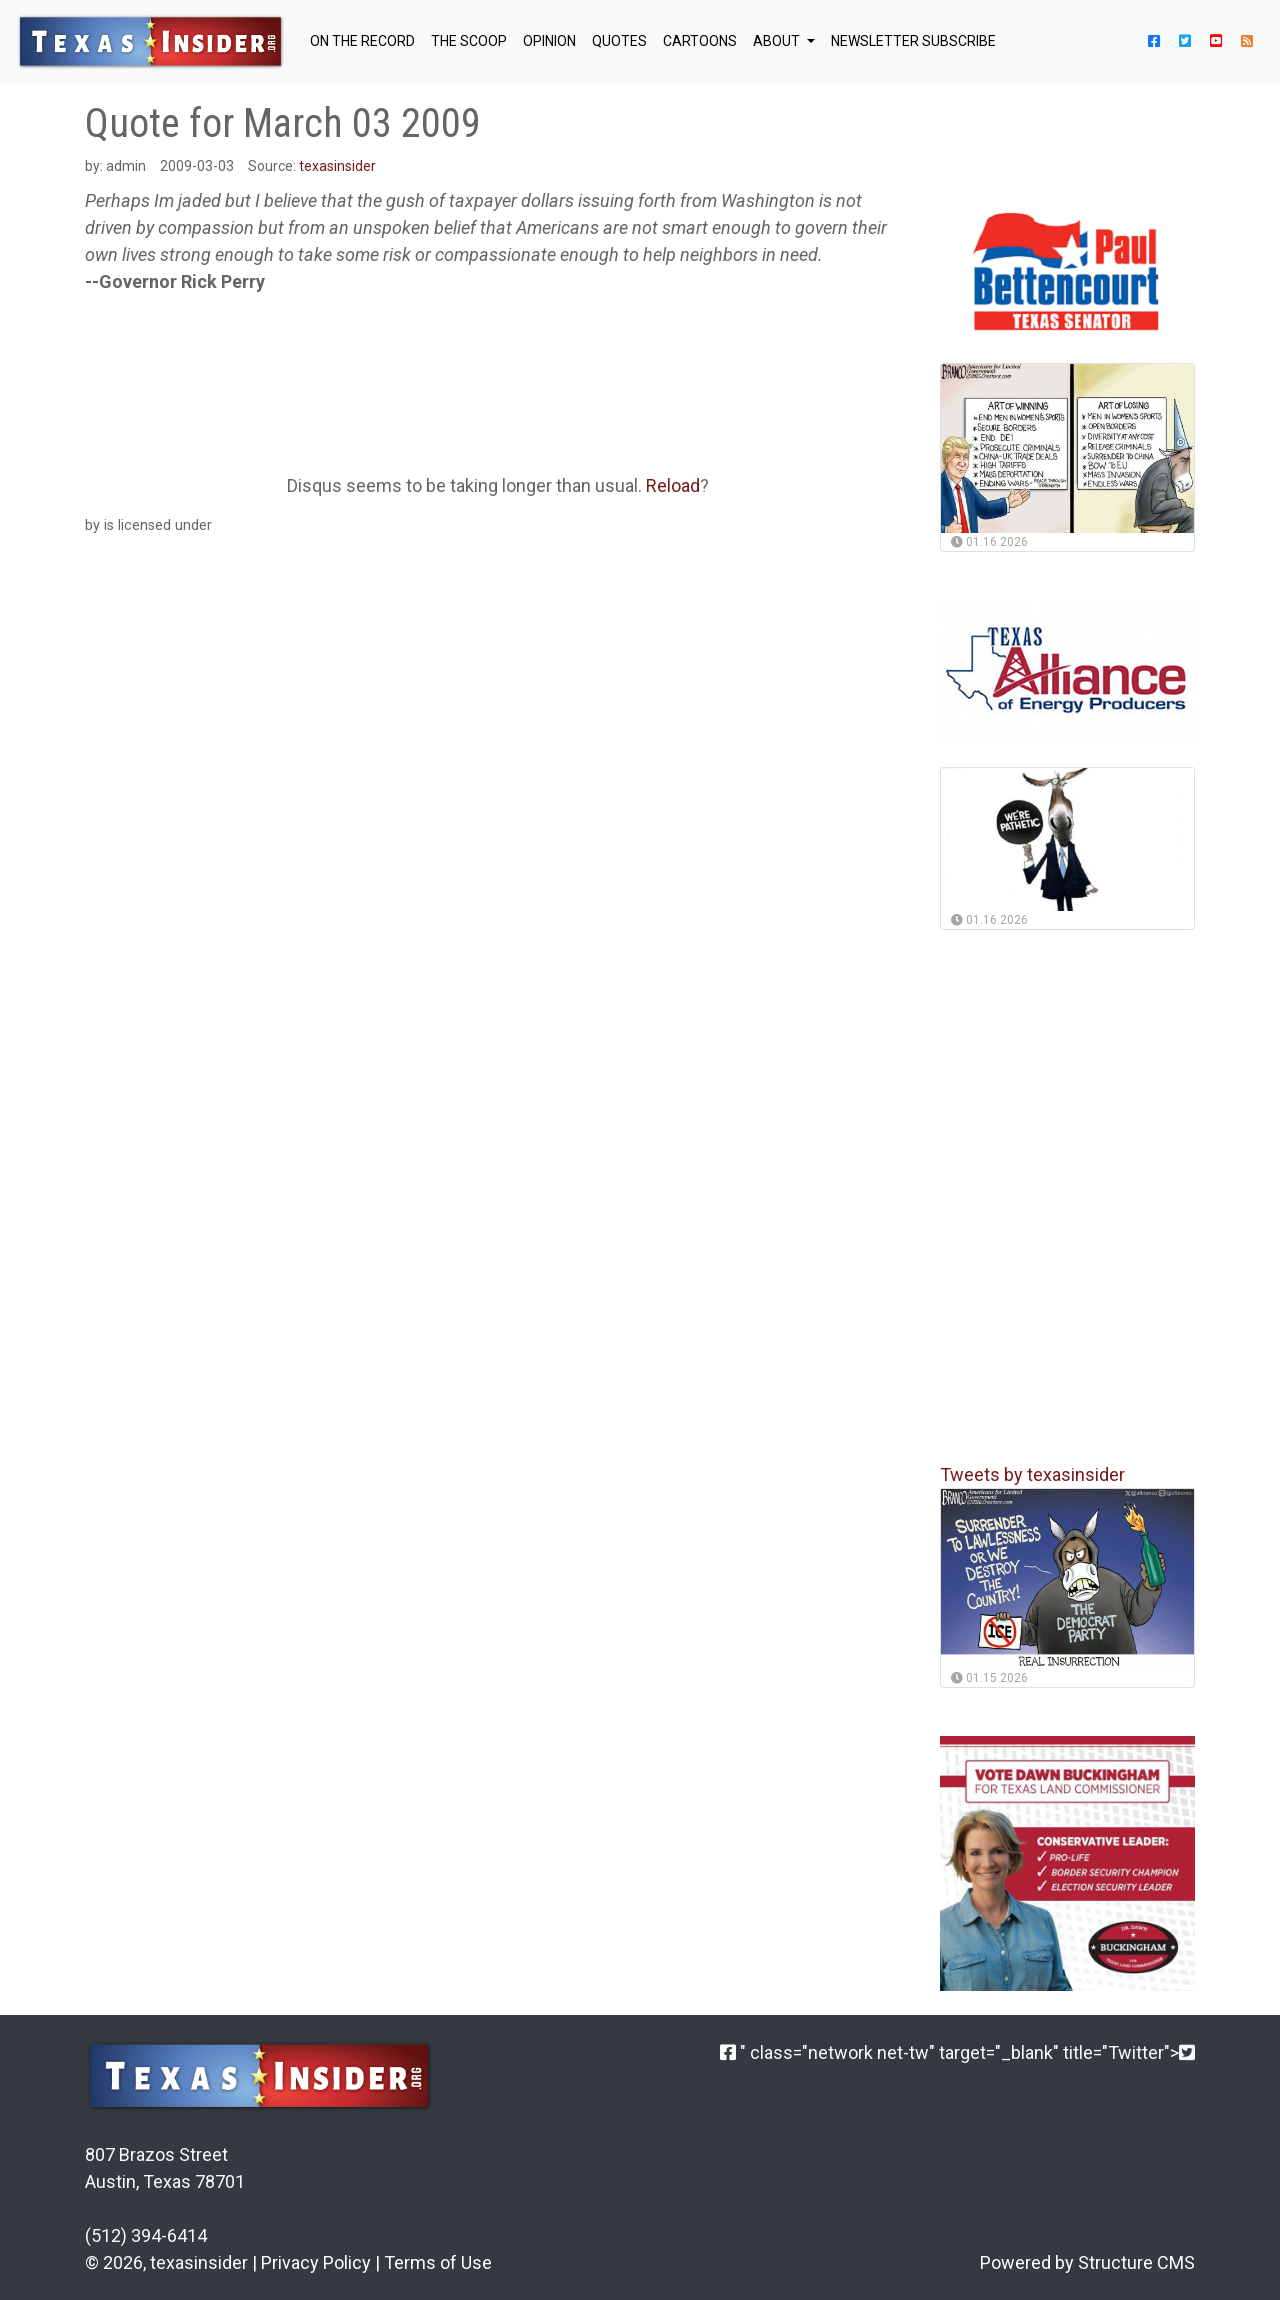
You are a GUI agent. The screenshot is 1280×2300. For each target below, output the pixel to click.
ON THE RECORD (362, 41)
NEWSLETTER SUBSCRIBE (913, 41)
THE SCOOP (469, 41)
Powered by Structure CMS (1087, 2262)
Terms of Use (438, 2262)
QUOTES (619, 41)
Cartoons (700, 41)
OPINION (549, 41)
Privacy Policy (316, 2262)
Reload (673, 485)
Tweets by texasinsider (1032, 1474)
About (778, 41)
